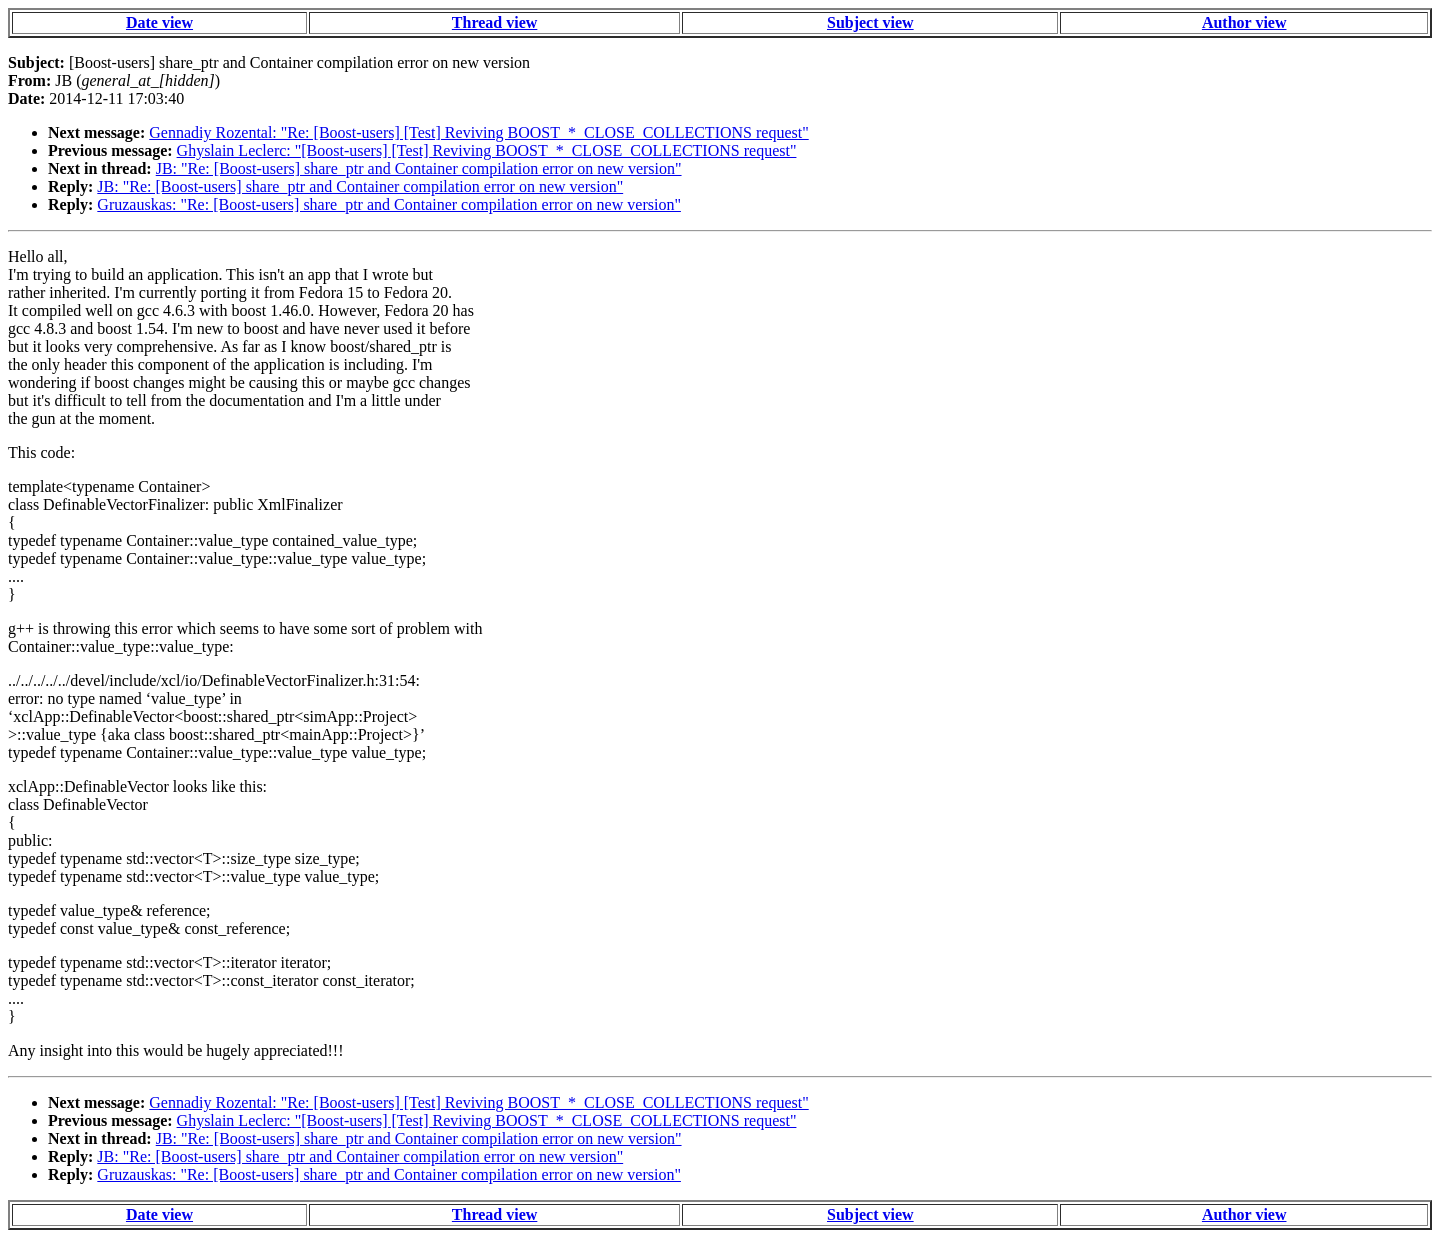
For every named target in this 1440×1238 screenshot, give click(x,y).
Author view (1244, 22)
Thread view (494, 22)
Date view (159, 22)
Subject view (870, 22)
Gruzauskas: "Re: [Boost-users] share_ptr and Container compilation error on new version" (389, 204)
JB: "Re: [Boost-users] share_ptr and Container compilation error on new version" (419, 168)
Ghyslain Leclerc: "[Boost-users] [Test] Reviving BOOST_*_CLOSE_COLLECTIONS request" (487, 150)
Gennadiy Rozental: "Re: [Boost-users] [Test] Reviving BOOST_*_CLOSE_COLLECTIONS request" (478, 132)
